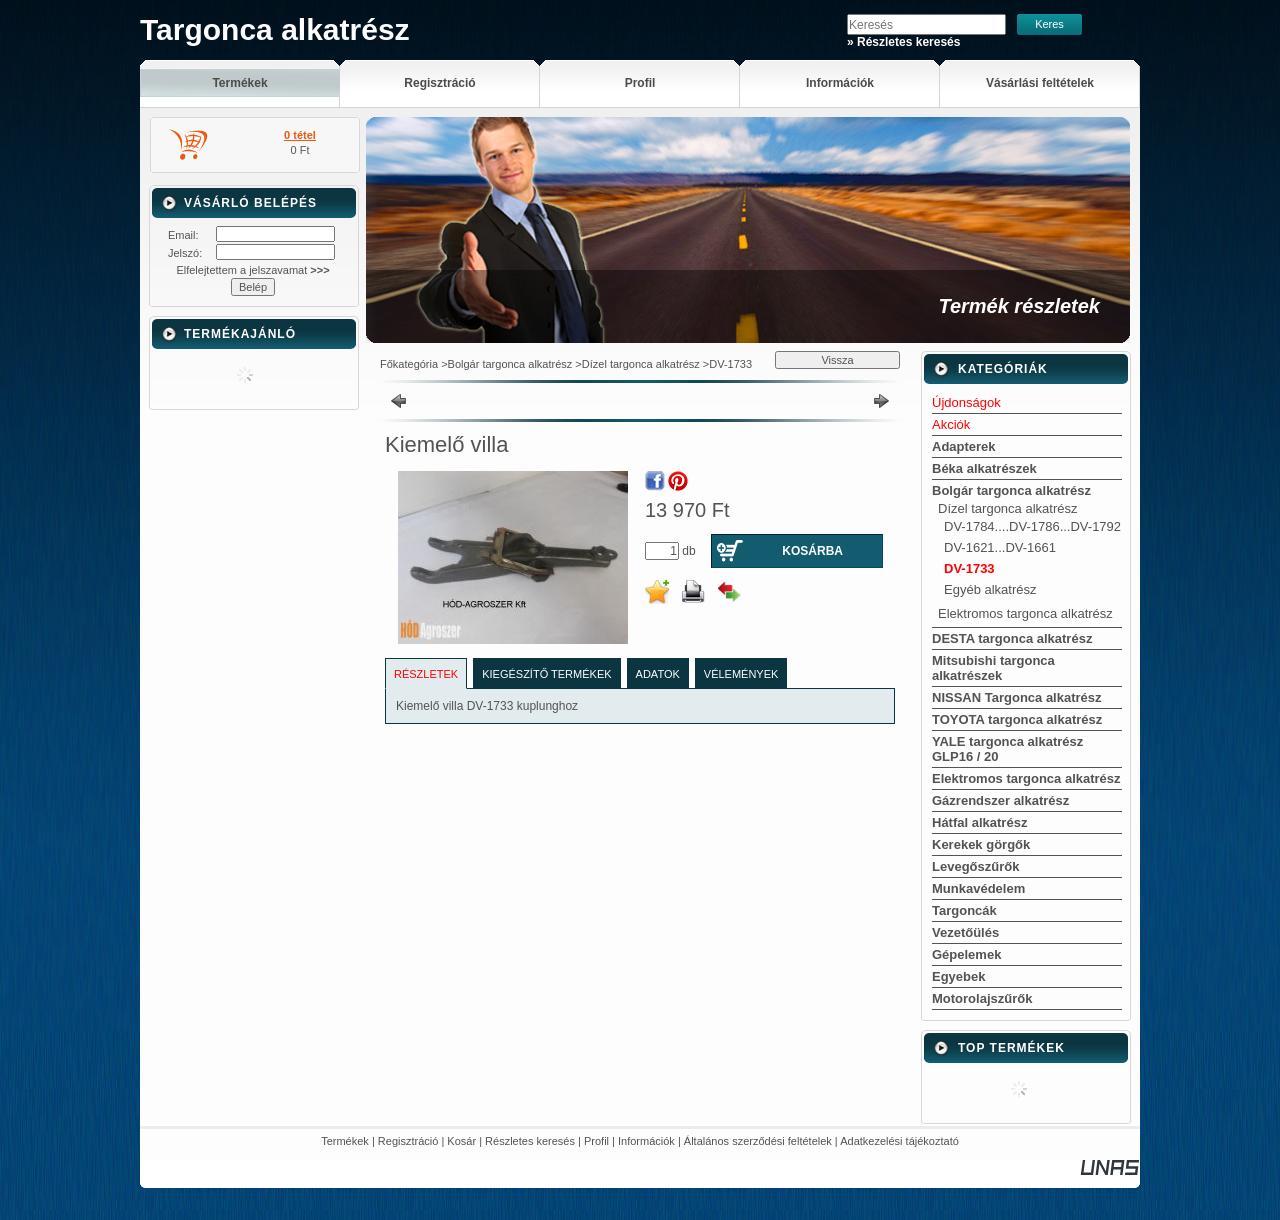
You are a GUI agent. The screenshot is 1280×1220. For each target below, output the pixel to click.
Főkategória (409, 364)
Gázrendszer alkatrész (1000, 800)
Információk (646, 1141)
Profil (596, 1141)
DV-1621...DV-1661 (1000, 547)
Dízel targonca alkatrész (641, 364)
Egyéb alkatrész (990, 589)
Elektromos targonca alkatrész (1025, 613)
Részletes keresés (530, 1141)
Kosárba (812, 551)
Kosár (461, 1141)
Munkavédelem (978, 888)
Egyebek (958, 976)
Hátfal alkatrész (979, 822)
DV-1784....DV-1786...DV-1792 (1032, 526)
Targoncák (964, 910)
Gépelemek (966, 954)
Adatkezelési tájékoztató (899, 1141)
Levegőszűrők (975, 866)
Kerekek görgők (981, 844)
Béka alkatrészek (984, 468)
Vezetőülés (965, 932)
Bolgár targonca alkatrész (510, 364)
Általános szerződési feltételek (758, 1141)
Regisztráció (408, 1141)
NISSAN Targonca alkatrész (1017, 697)
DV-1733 (730, 364)
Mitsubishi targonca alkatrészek (993, 668)
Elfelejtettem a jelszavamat (252, 270)
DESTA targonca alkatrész (1012, 638)
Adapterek (964, 446)
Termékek (345, 1141)
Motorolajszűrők (982, 998)
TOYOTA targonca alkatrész (1017, 719)
